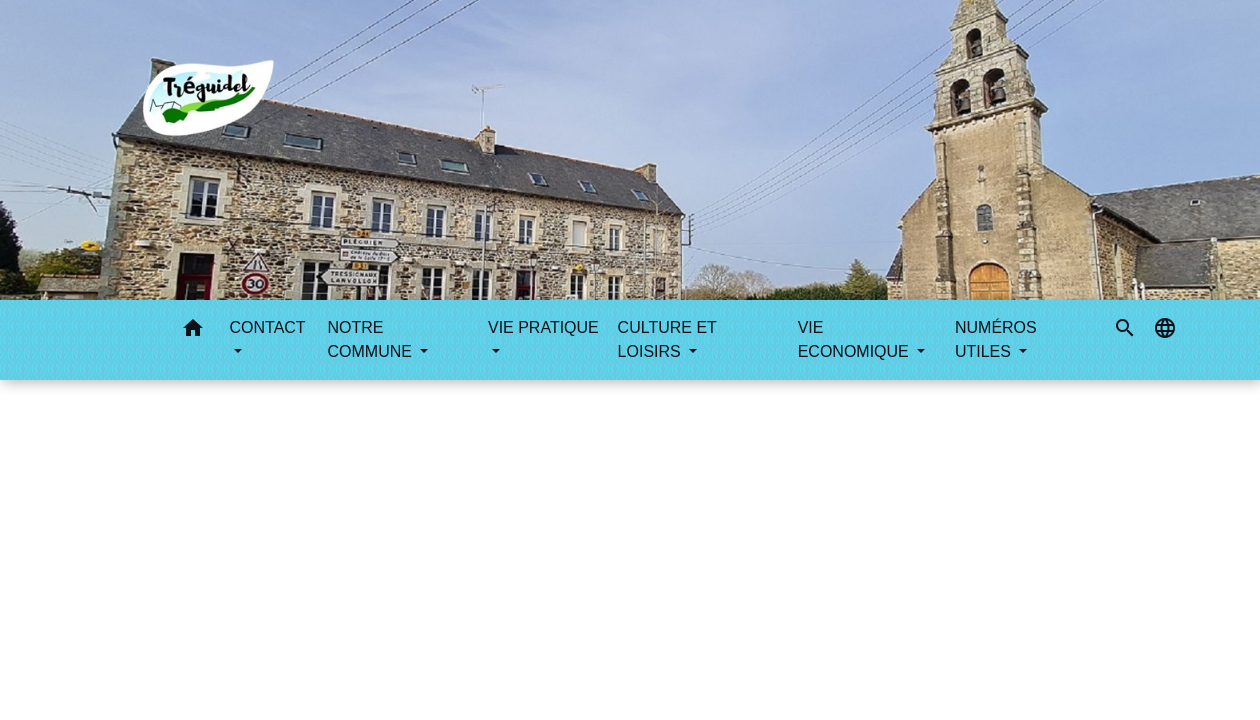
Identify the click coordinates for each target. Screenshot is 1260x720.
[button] (193, 331)
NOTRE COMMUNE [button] (372, 339)
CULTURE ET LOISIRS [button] (667, 339)
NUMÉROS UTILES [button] (996, 339)
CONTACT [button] (267, 327)
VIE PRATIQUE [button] (543, 327)
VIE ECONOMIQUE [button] (856, 339)
